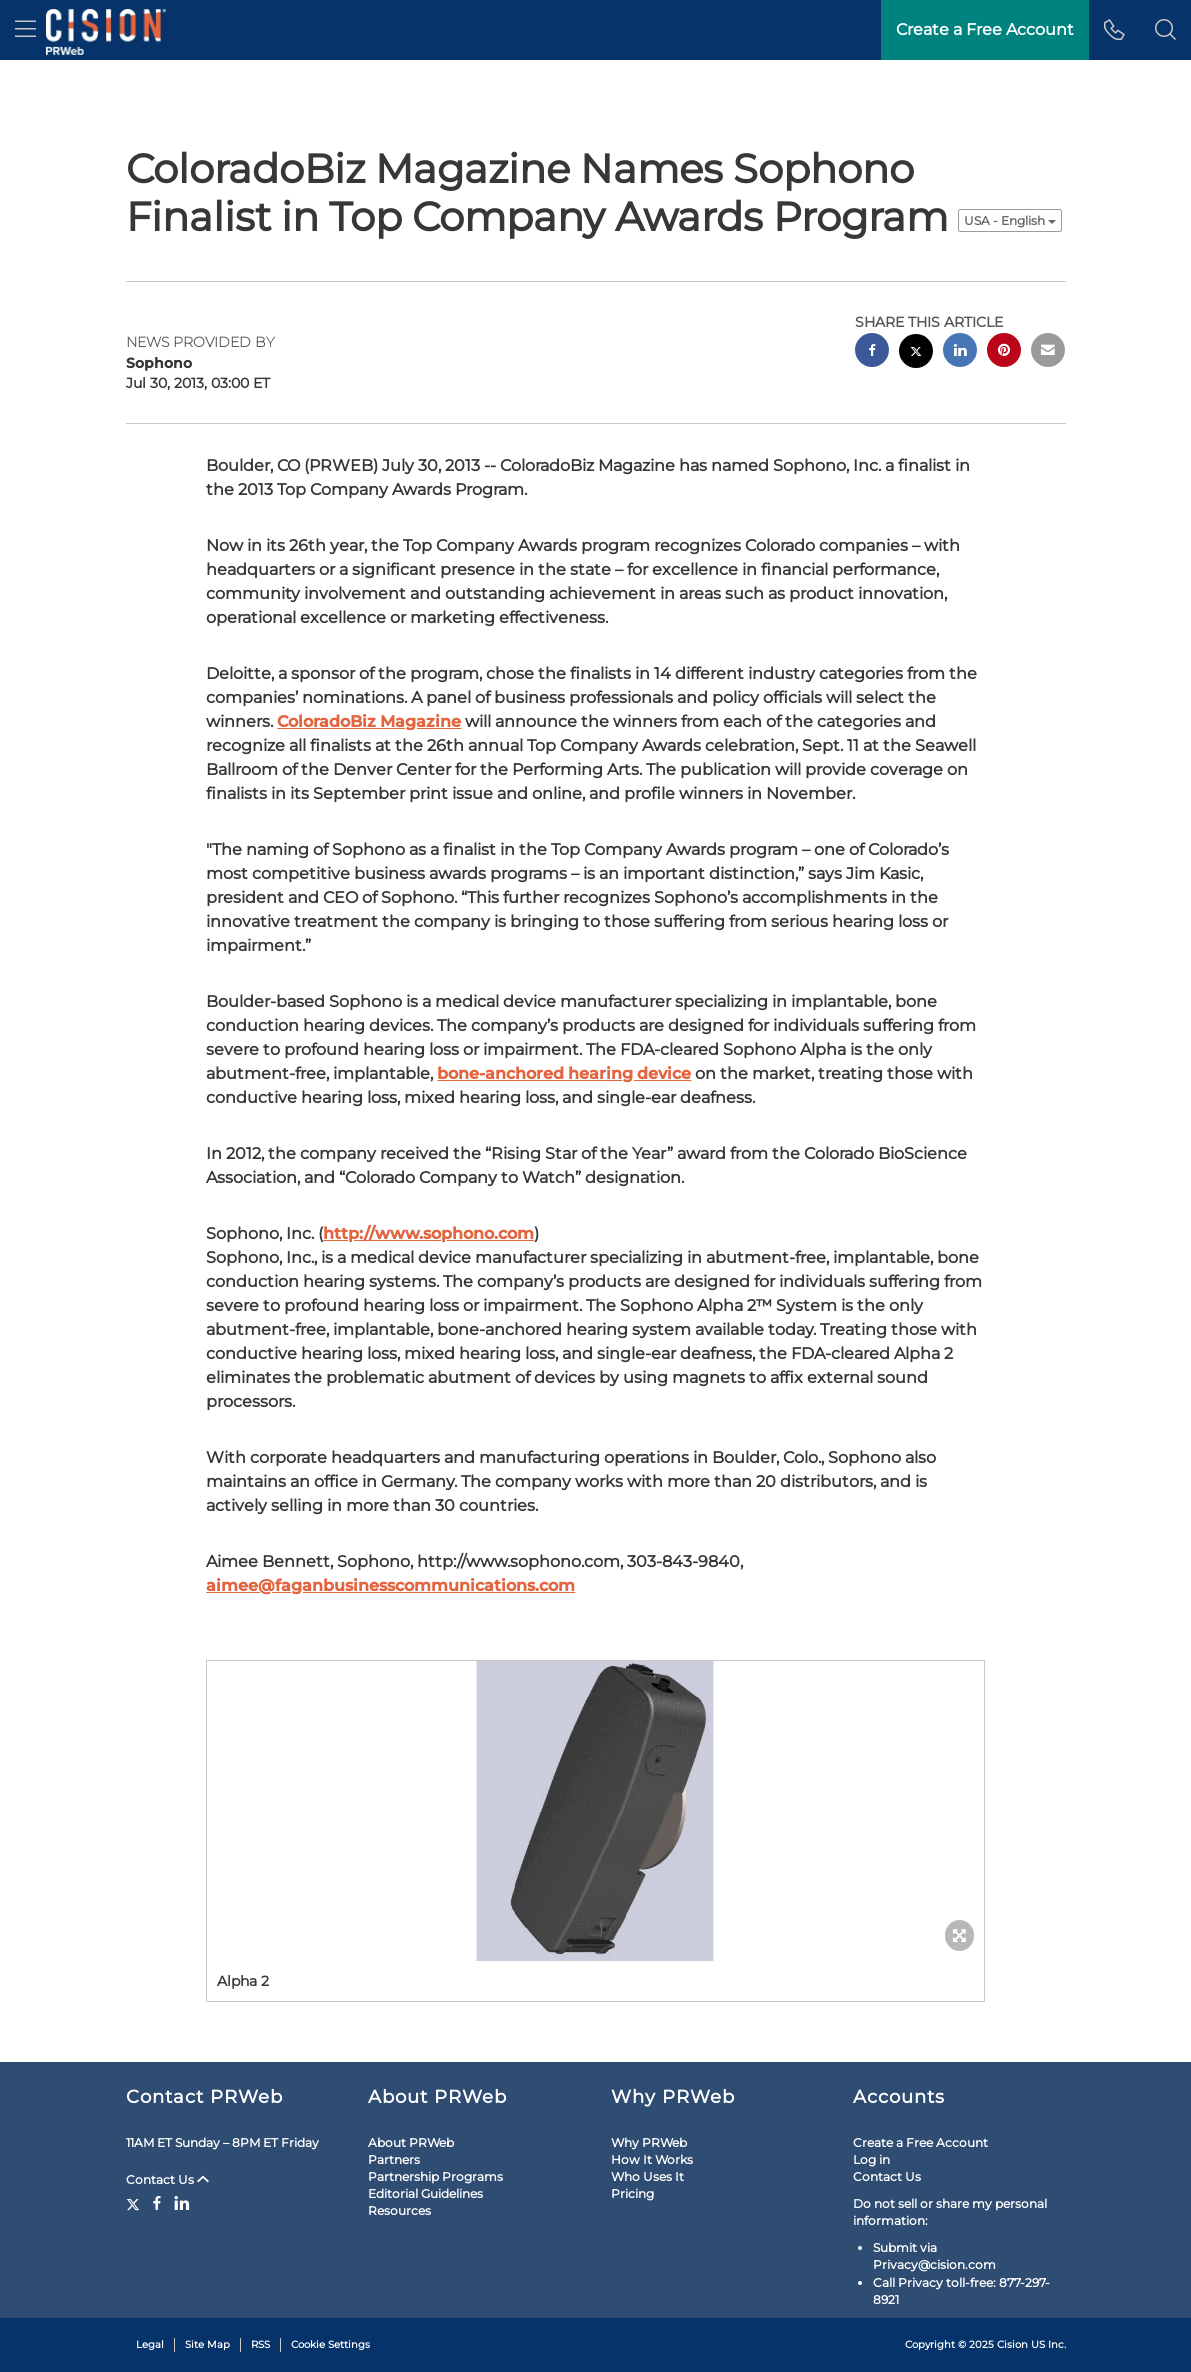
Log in (871, 2159)
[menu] (25, 30)
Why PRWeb (649, 2142)
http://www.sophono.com (428, 1233)
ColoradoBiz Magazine (369, 721)
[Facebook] (157, 2203)
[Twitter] (135, 2203)
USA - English (1010, 220)
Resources (399, 2210)
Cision (1012, 2344)
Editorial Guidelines (425, 2193)
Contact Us (167, 2179)
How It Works (652, 2159)
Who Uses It (647, 2176)
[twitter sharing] (916, 353)
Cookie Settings (330, 2344)
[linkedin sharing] (960, 352)
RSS (260, 2344)
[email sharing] (1048, 352)
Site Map (207, 2344)
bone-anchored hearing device (564, 1073)
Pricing (632, 2193)
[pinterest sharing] (1004, 352)
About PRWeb (411, 2142)
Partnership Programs (435, 2176)
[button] (1165, 30)
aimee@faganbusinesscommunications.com (390, 1585)
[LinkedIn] (182, 2203)
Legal (150, 2344)
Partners (394, 2159)
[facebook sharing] (872, 352)
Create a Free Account (920, 2142)
